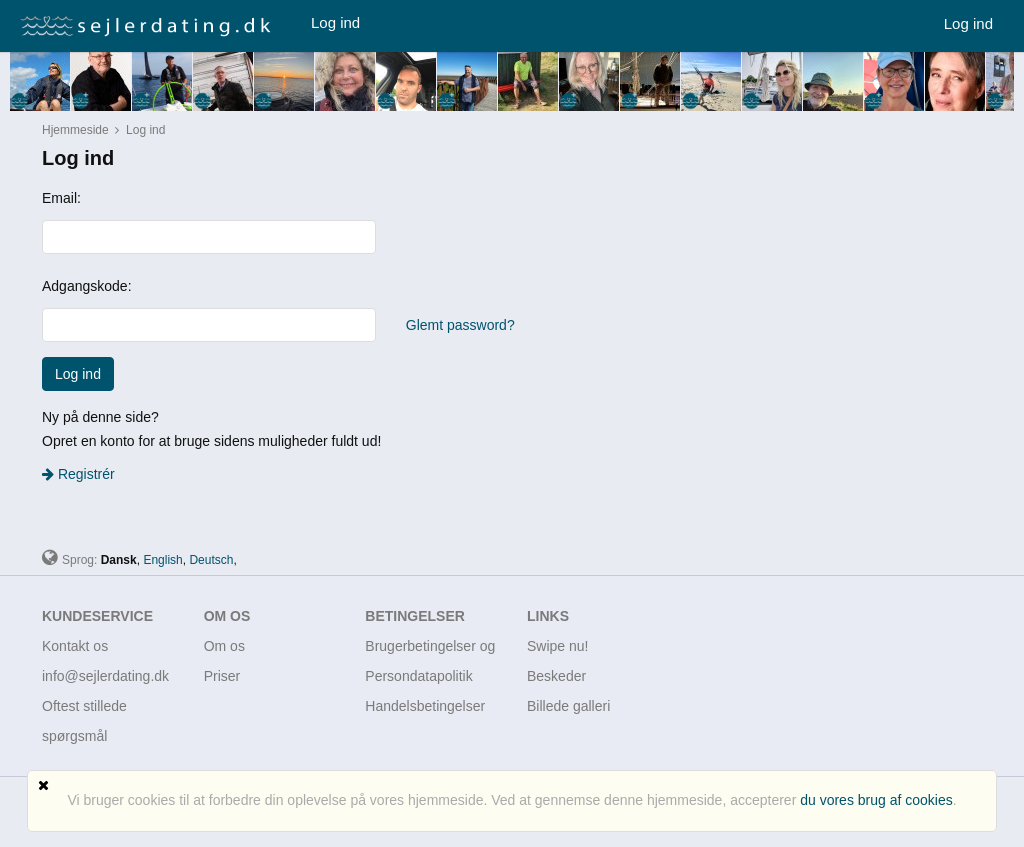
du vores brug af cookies (876, 800)
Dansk (119, 560)
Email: (61, 198)
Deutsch (211, 560)
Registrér (78, 474)
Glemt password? (460, 325)
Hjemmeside (75, 130)
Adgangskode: (87, 286)
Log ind (335, 22)
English (162, 560)
